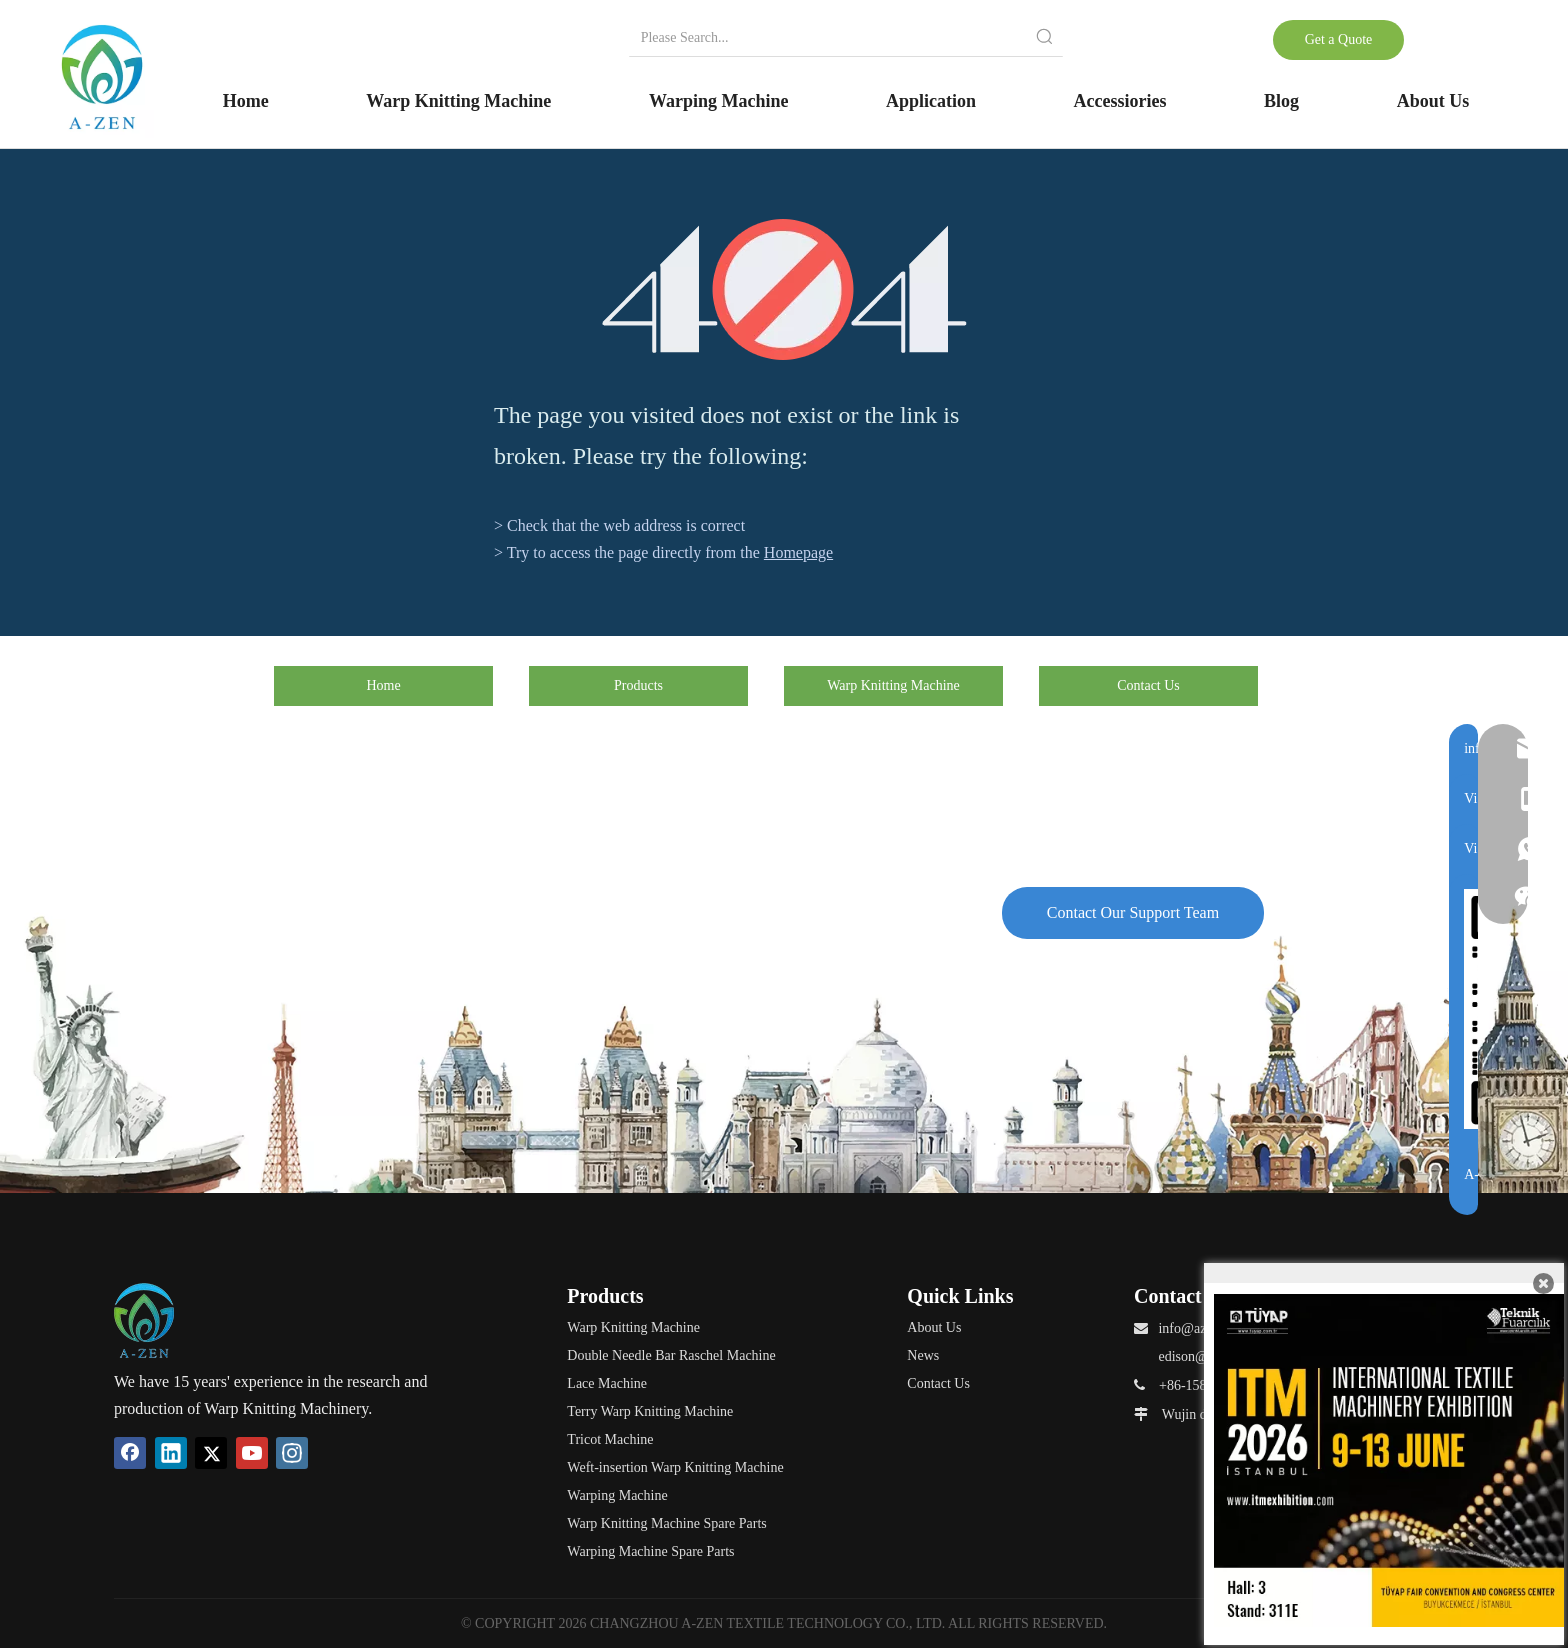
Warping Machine (617, 1495)
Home (383, 685)
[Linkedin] (171, 1453)
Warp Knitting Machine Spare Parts (667, 1523)
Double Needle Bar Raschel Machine (671, 1355)
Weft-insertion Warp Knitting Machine (675, 1467)
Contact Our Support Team (1133, 912)
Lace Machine (607, 1383)
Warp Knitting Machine (893, 685)
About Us (934, 1327)
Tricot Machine (610, 1439)
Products (638, 685)
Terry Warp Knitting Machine (650, 1411)
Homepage (798, 552)
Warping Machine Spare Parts (650, 1551)
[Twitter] (211, 1453)
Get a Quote (1339, 39)
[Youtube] (252, 1453)
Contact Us (1148, 685)
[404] (784, 289)
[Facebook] (130, 1453)
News (923, 1355)
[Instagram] (292, 1453)
